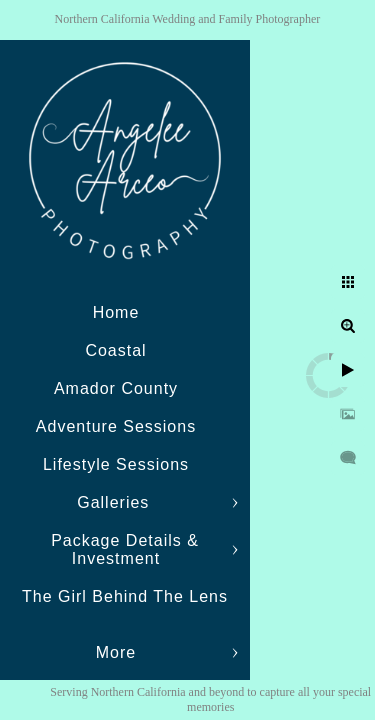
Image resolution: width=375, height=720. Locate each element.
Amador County (116, 388)
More (116, 652)
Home (116, 312)
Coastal (115, 350)
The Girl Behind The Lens (125, 596)
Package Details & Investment (125, 549)
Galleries (116, 502)
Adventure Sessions (116, 426)
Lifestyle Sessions (116, 464)
